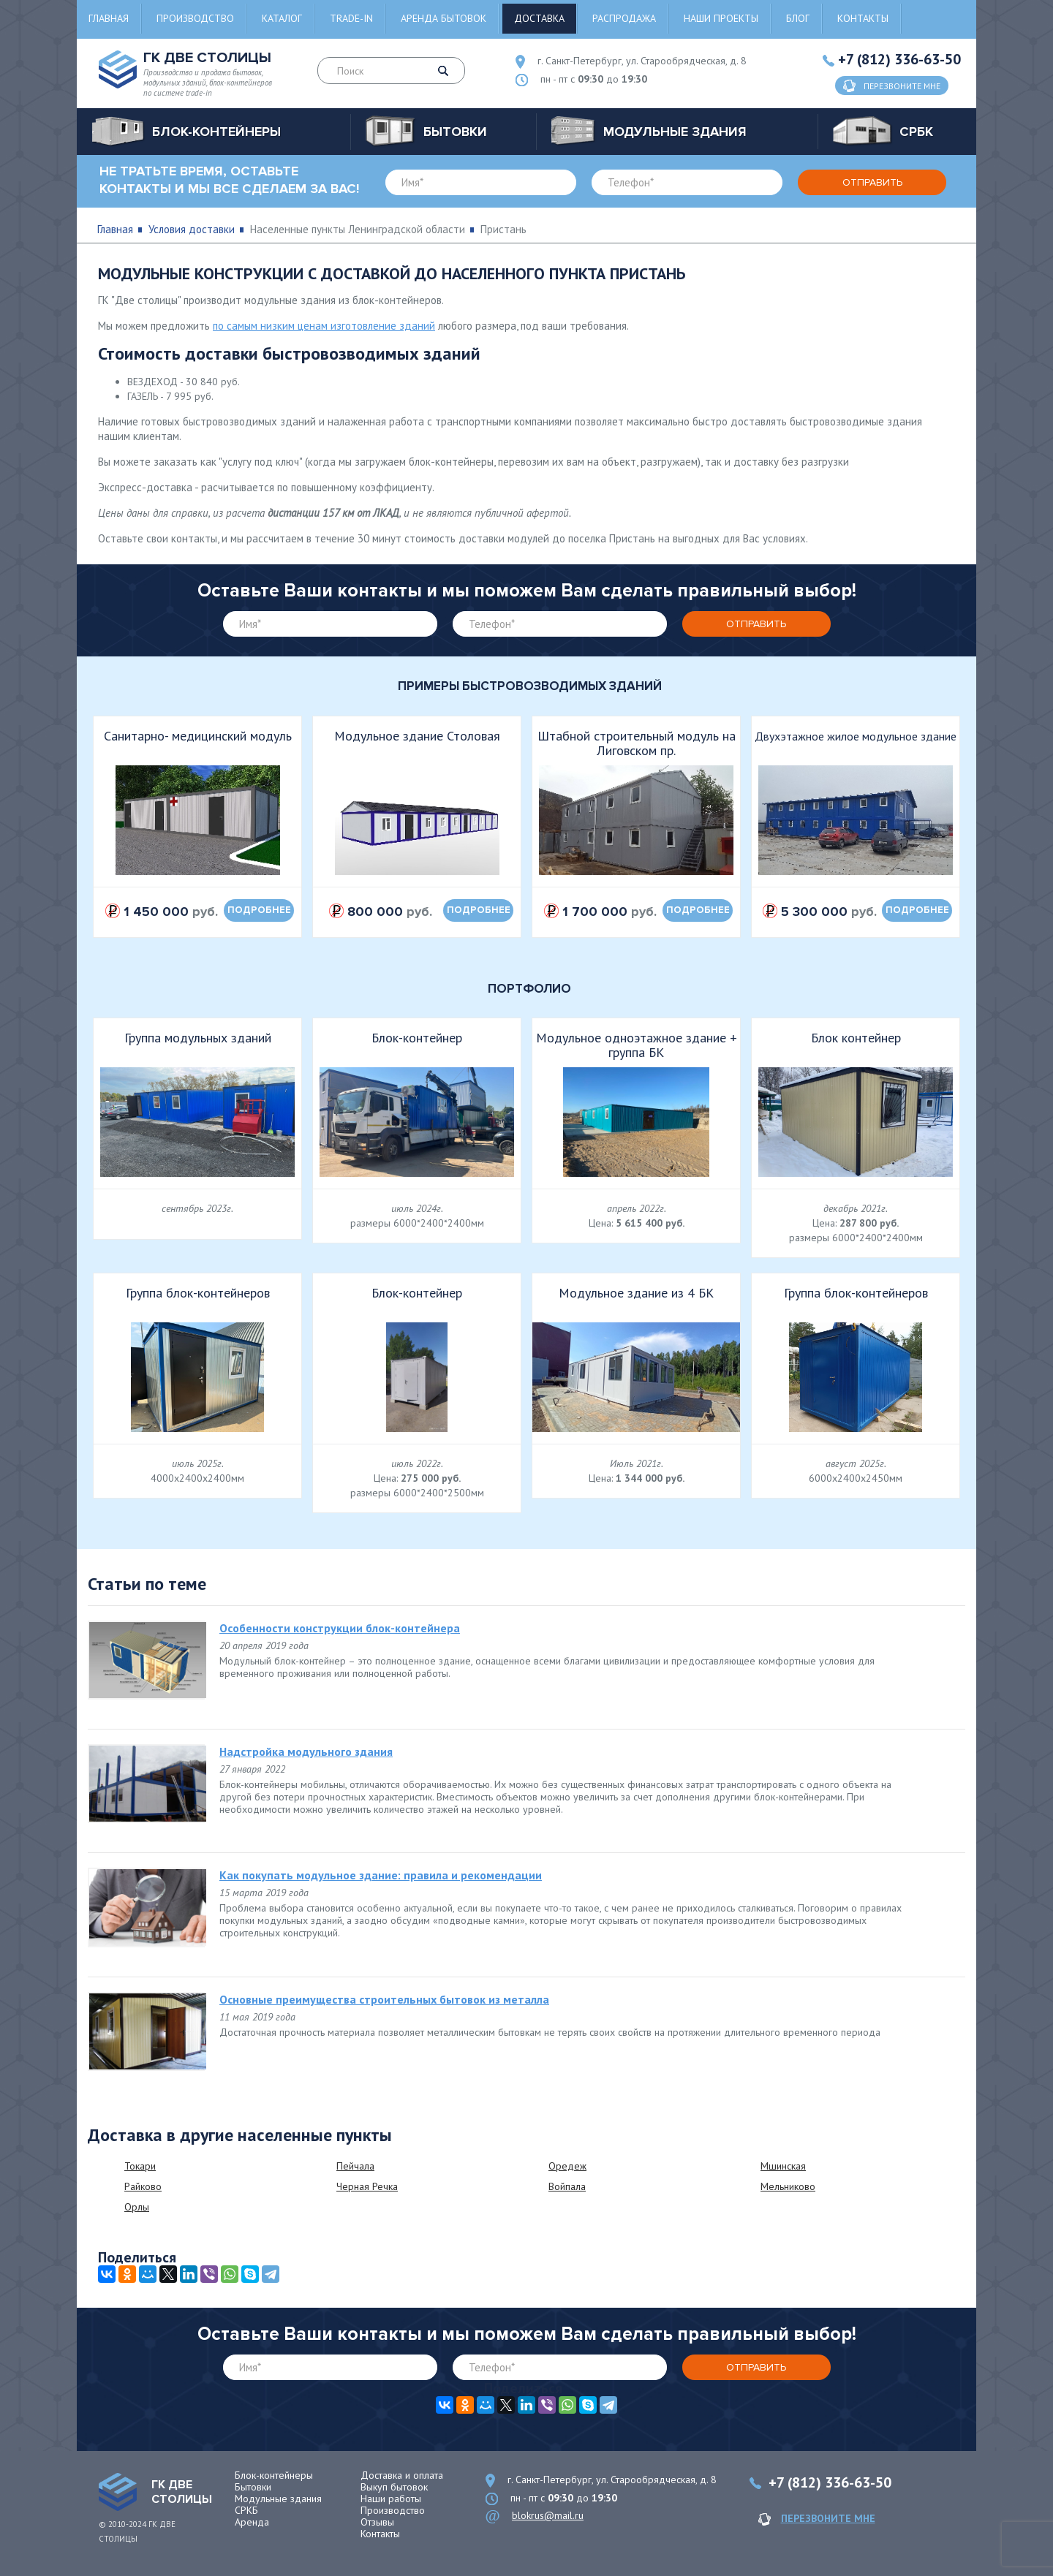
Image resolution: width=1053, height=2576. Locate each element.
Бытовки (253, 2487)
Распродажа (624, 18)
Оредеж (567, 2165)
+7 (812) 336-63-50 (899, 59)
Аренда (252, 2522)
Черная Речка (367, 2186)
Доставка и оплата (402, 2475)
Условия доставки (191, 229)
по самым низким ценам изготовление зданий (324, 326)
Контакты (862, 18)
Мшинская (783, 2165)
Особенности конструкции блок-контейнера (339, 1628)
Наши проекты (721, 18)
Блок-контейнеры (274, 2475)
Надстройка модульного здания (306, 1751)
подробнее (259, 910)
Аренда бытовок (443, 18)
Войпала (567, 2186)
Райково (143, 2186)
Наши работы (391, 2498)
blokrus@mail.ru (548, 2515)
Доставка (539, 18)
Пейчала (355, 2165)
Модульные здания (278, 2498)
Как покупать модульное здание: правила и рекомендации (380, 1875)
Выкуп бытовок (394, 2487)
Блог (797, 18)
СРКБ (246, 2510)
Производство (195, 18)
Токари (140, 2165)
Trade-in (351, 18)
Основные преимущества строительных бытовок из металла (384, 1999)
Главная (108, 18)
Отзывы (377, 2522)
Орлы (136, 2206)
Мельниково (787, 2186)
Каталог (282, 18)
